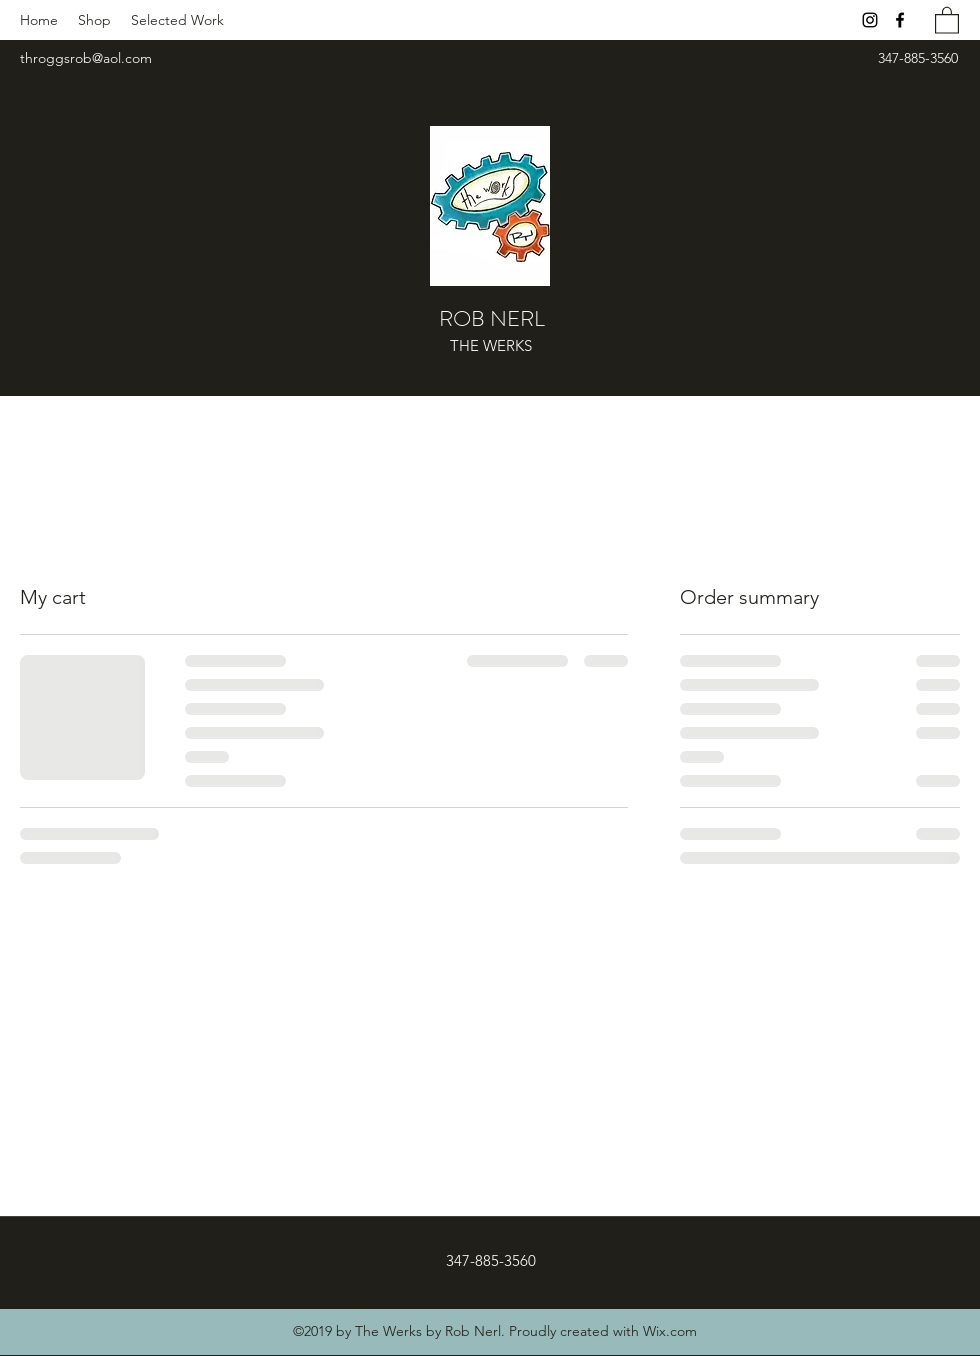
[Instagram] (870, 20)
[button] (947, 19)
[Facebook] (900, 20)
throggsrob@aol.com (86, 58)
